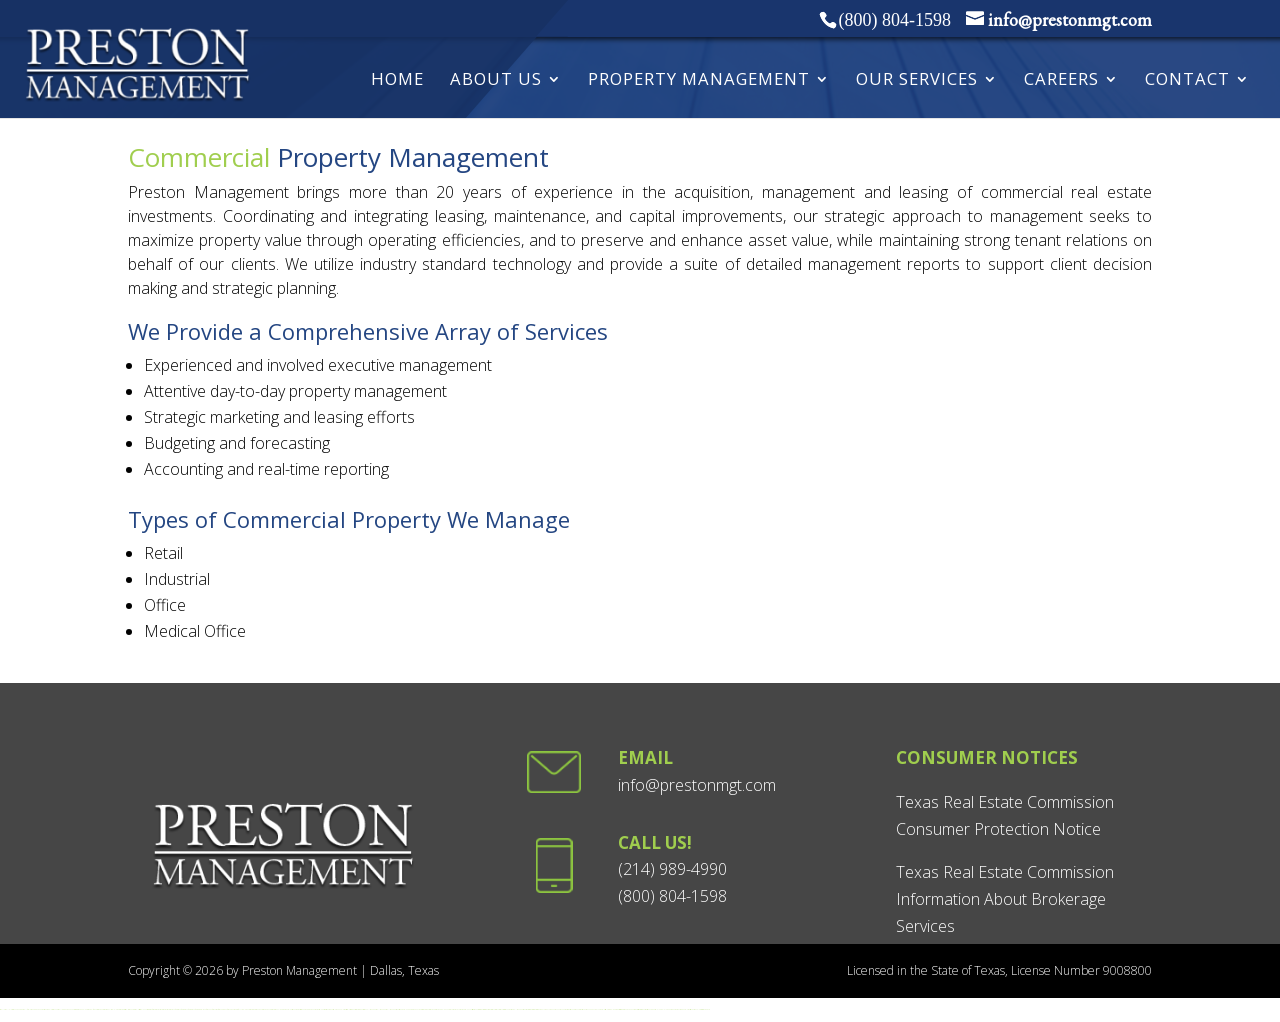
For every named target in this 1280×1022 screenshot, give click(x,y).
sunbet (507, 1009)
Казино (555, 1009)
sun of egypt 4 (195, 1009)
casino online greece (280, 1009)
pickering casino (622, 1009)
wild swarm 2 (453, 1009)
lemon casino (248, 1009)
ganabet (589, 1009)
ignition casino (161, 1009)
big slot (427, 1009)
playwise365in (53, 1009)
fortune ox (209, 1009)
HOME (397, 81)
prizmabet (293, 1009)
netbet (600, 1009)
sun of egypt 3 (188, 1009)
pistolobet (321, 1009)
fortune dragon (222, 1009)
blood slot (407, 1009)
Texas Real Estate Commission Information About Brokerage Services (1005, 899)
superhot (401, 1009)
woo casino (103, 1009)
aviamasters (481, 1009)
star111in (60, 1009)
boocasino (579, 1009)
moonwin (650, 1009)
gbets (397, 1009)
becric (43, 1009)
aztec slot (423, 1009)
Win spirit (123, 1009)
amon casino (261, 1009)
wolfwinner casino (95, 1009)
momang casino (269, 1009)
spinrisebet (326, 1009)
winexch (65, 1009)
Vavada (540, 1009)
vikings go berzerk (475, 1009)
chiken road (432, 1009)
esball (6, 1009)
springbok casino (354, 1009)
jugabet (668, 1009)
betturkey (528, 1009)
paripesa (315, 1009)
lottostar (491, 1009)
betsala (655, 1009)
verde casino (255, 1009)
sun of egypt (175, 1009)
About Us (496, 81)
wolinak (612, 1009)
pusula (288, 1009)
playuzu (607, 1009)
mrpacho (310, 1009)
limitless (617, 1009)
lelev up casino (117, 1009)
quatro (633, 1009)
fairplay (29, 1009)
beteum (305, 1009)
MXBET (595, 1009)
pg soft (236, 1009)
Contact (1187, 81)
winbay (673, 1009)
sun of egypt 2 (181, 1009)
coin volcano (202, 1009)
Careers (1061, 81)
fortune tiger (215, 1009)
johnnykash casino (147, 1009)
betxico (574, 1009)
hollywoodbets (371, 1009)
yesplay (348, 1009)
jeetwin (46, 1009)
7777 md (241, 1009)
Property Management (699, 81)
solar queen (337, 1009)
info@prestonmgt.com (697, 785)
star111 (2, 1009)
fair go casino (155, 1009)
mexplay (697, 1009)
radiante (707, 1009)
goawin (19, 1009)
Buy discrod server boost (640, 1009)
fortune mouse (231, 1009)
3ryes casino (702, 1009)
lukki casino (139, 1009)
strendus (584, 1009)
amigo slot (414, 1009)
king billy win (109, 1009)
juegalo (661, 1009)
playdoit (687, 1009)
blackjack (343, 1009)
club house (71, 1009)
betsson (570, 1009)
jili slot (419, 1009)
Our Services (917, 81)
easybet (511, 1009)
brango (628, 1009)
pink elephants (467, 1009)
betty (646, 1009)
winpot (683, 1009)
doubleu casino (85, 1009)
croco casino (77, 1009)
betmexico (678, 1009)
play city (603, 1009)
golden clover (445, 1009)
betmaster (565, 1009)
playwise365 (13, 1009)
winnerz (331, 1009)
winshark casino (299, 1009)
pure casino (134, 1009)
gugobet (39, 1009)
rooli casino (128, 1009)
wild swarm (460, 1009)
